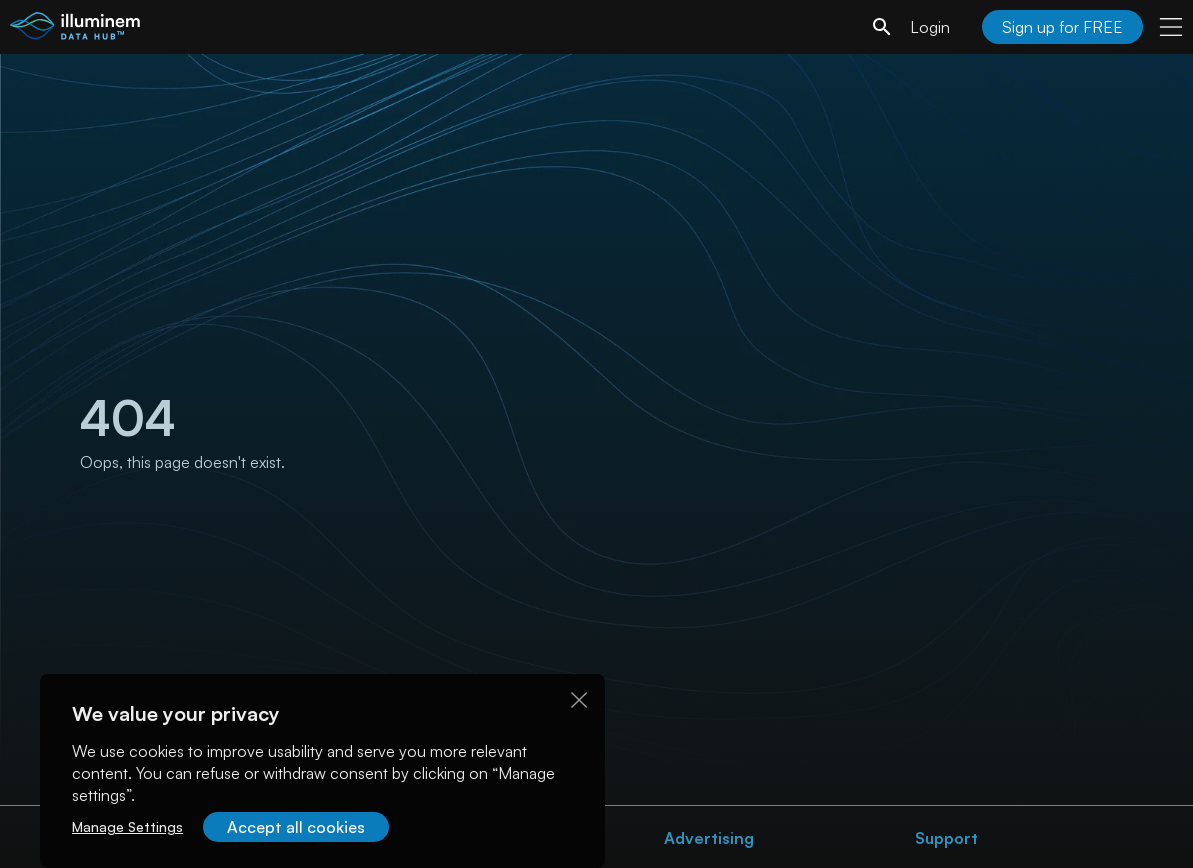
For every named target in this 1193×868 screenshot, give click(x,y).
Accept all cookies (296, 827)
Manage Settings (127, 826)
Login (930, 27)
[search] (882, 27)
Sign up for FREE (1062, 27)
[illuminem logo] (75, 29)
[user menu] (1171, 27)
